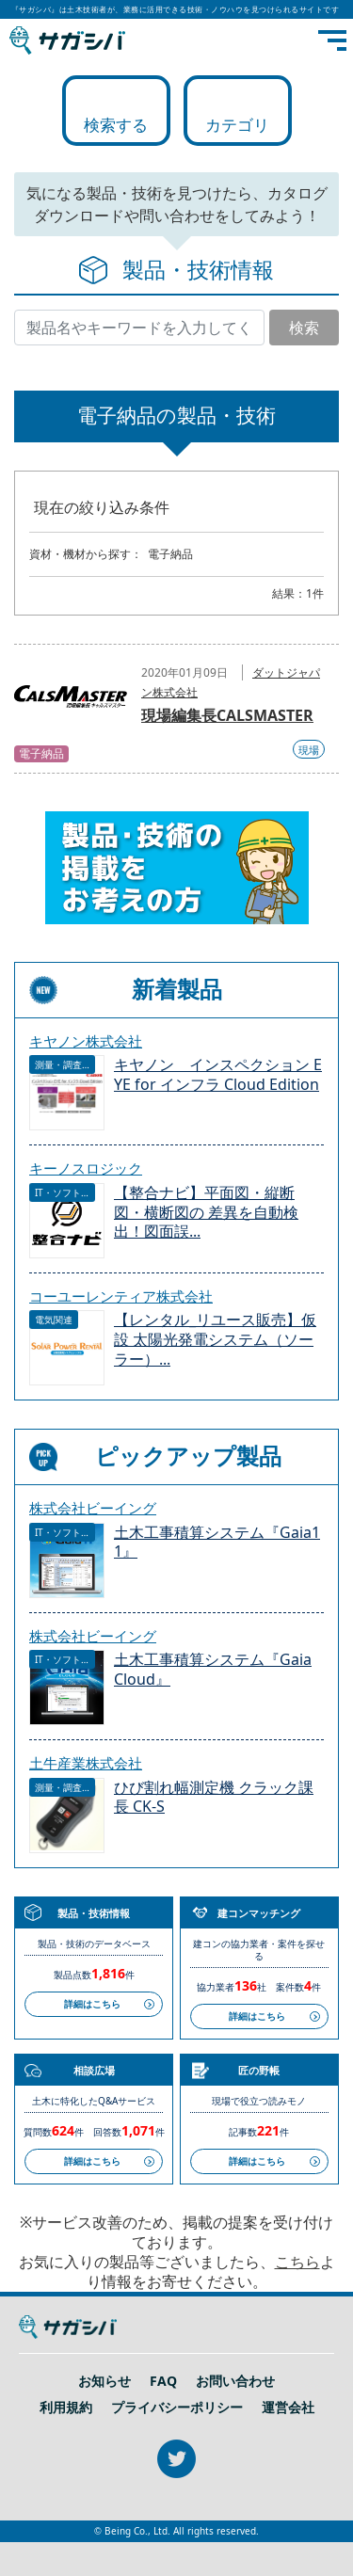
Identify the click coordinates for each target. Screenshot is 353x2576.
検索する (116, 125)
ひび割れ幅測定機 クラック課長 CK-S (213, 1797)
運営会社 (288, 2407)
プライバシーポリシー (177, 2407)
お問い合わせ (235, 2381)
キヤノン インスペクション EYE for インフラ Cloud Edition (218, 1075)
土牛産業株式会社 (85, 1762)
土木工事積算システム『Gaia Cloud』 (213, 1669)
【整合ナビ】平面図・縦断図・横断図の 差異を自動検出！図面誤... (206, 1212)
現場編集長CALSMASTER (227, 715)
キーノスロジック (85, 1168)
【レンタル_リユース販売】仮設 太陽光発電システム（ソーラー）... (215, 1339)
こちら (297, 2261)
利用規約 (66, 2407)
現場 (308, 750)
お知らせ (104, 2381)
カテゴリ (237, 125)
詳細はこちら (92, 2003)
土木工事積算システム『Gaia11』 (217, 1542)
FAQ (163, 2381)
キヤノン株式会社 (85, 1041)
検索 (304, 327)
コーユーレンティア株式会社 (121, 1296)
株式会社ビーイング (92, 1507)
